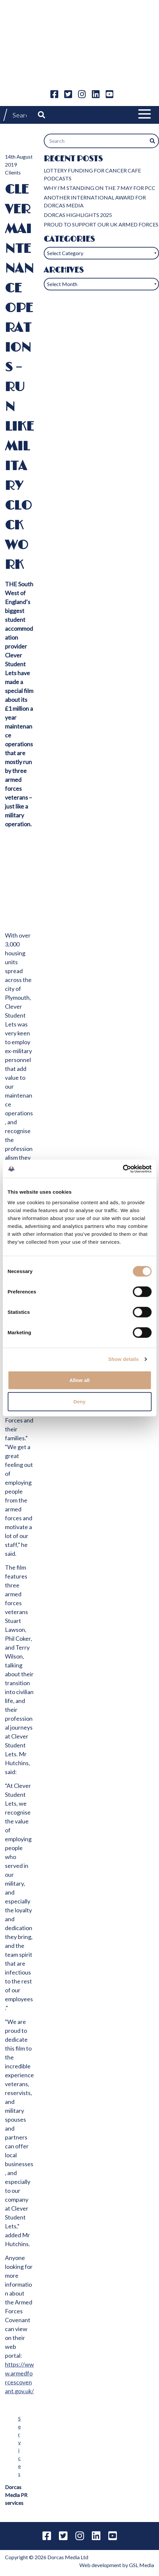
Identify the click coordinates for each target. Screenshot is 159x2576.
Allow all (79, 1380)
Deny (79, 1401)
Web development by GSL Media (116, 2565)
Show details (123, 1359)
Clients (13, 172)
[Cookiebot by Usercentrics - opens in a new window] (122, 1168)
